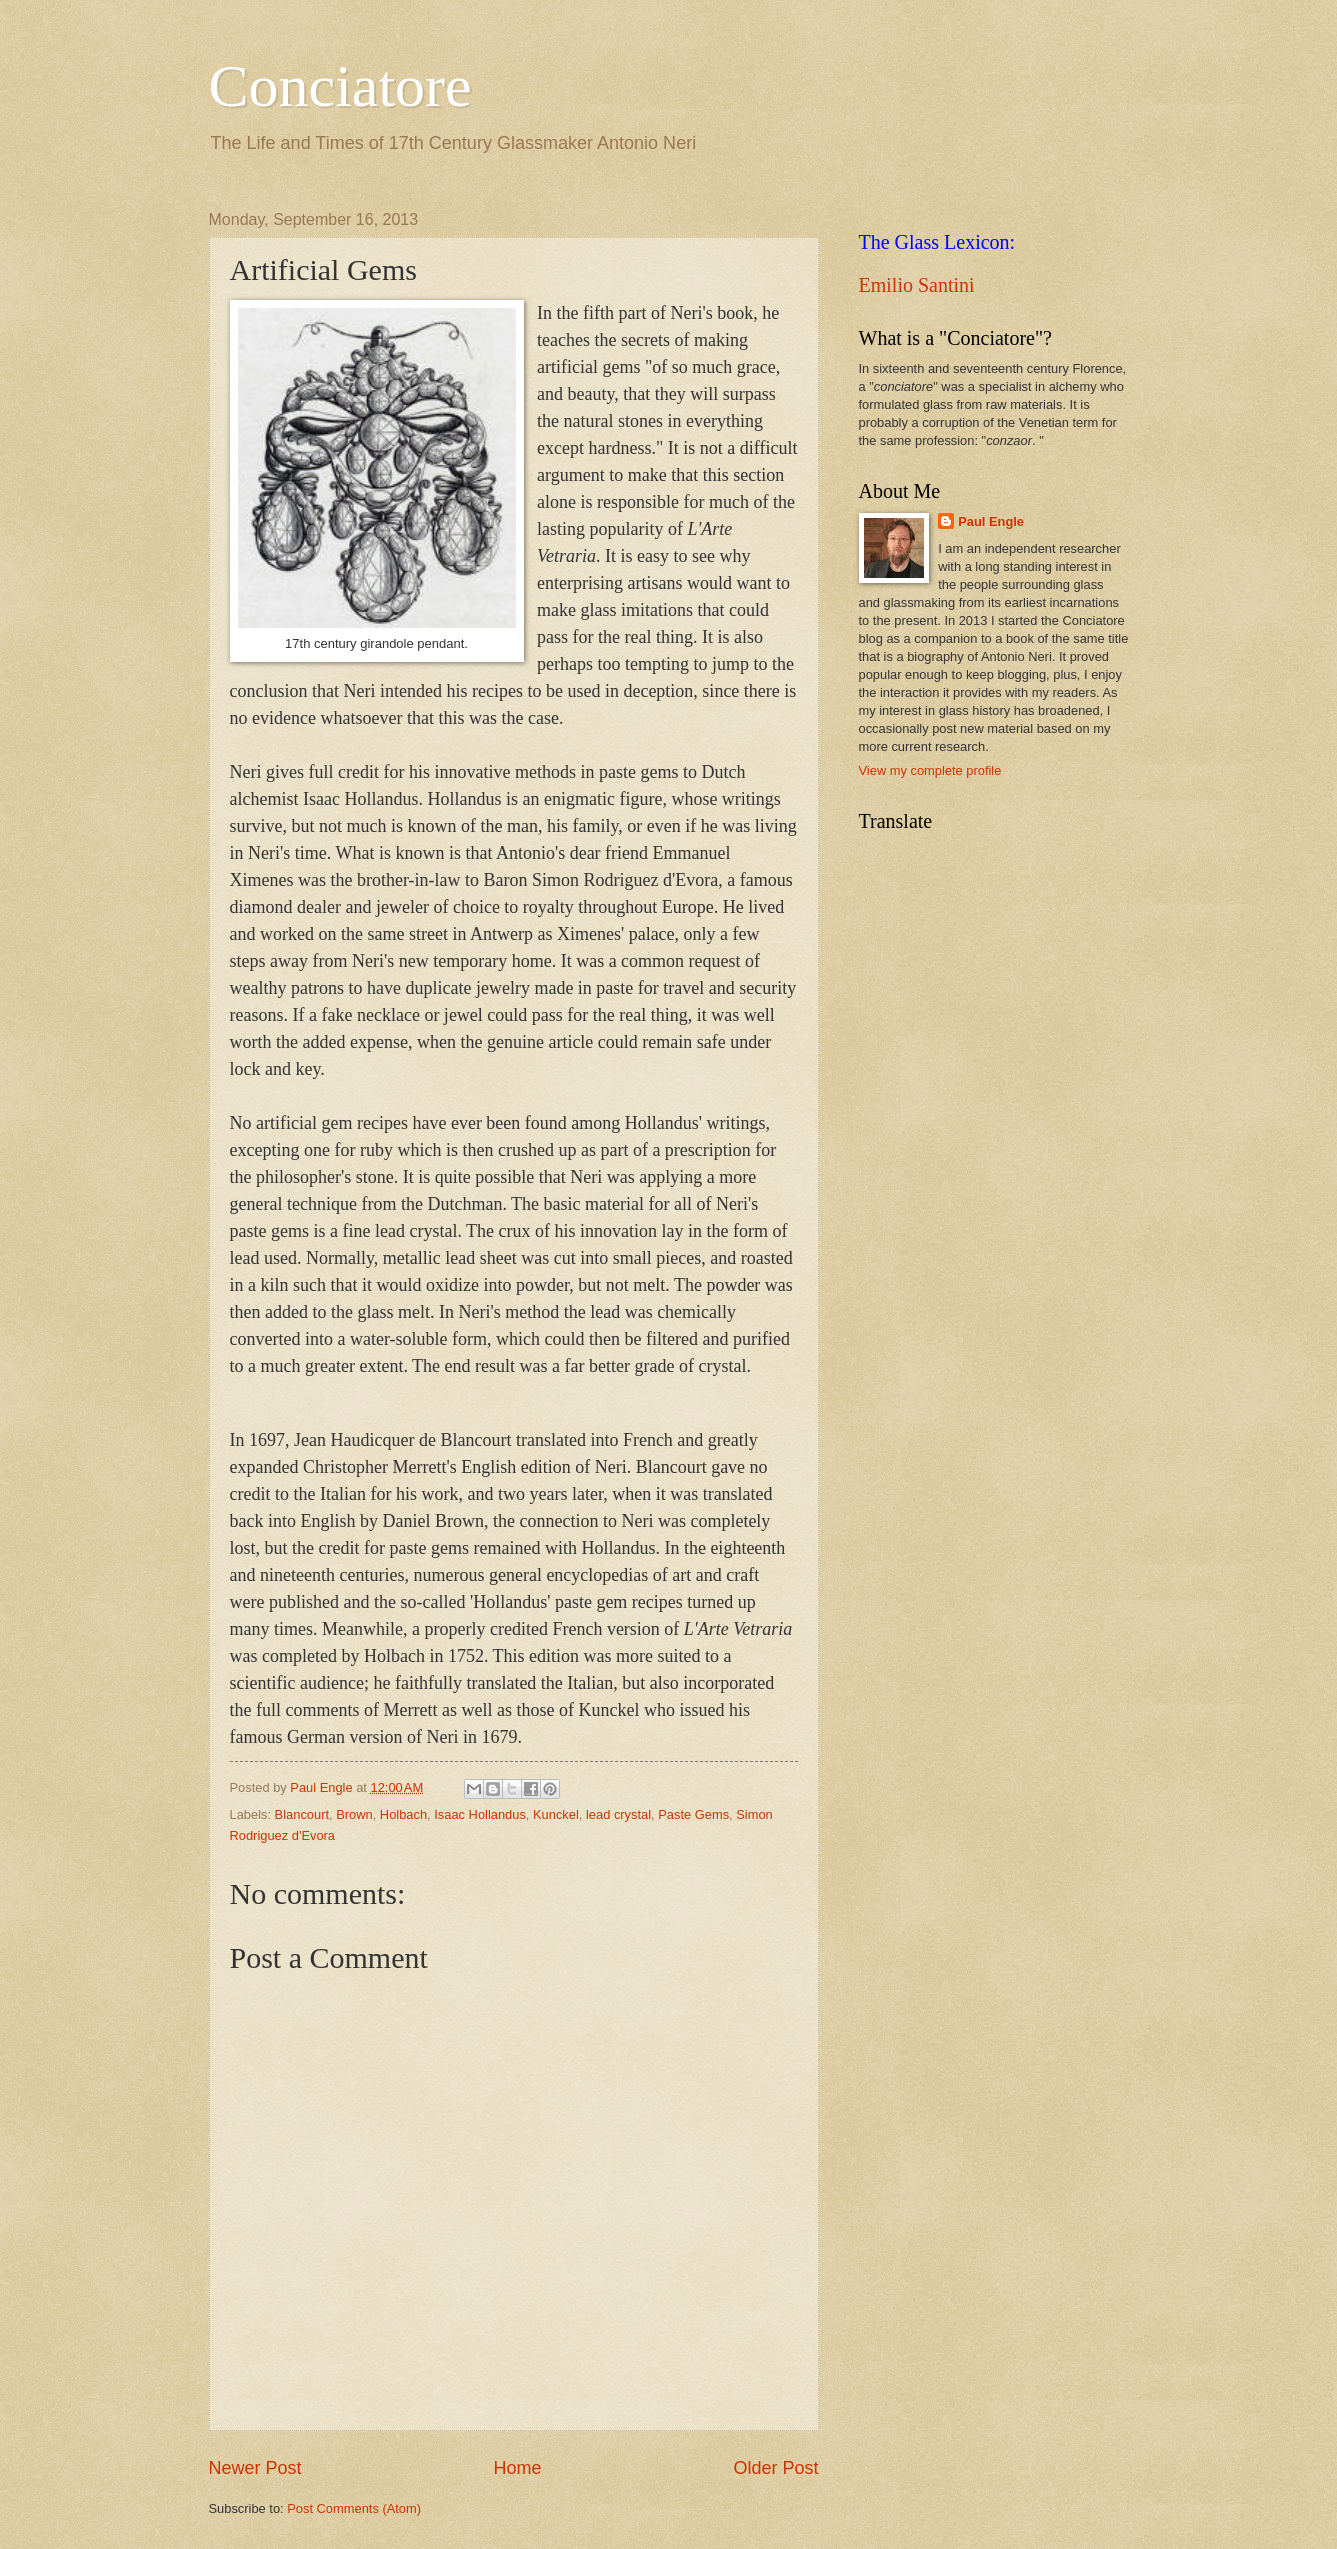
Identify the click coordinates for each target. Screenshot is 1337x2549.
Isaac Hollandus (480, 1814)
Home (517, 2468)
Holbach (403, 1814)
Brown (354, 1814)
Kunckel (556, 1814)
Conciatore (340, 86)
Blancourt (302, 1814)
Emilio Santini (917, 285)
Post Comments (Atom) (354, 2508)
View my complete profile (930, 770)
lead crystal (618, 1814)
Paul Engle (991, 521)
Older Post (775, 2468)
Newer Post (255, 2468)
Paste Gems (693, 1814)
